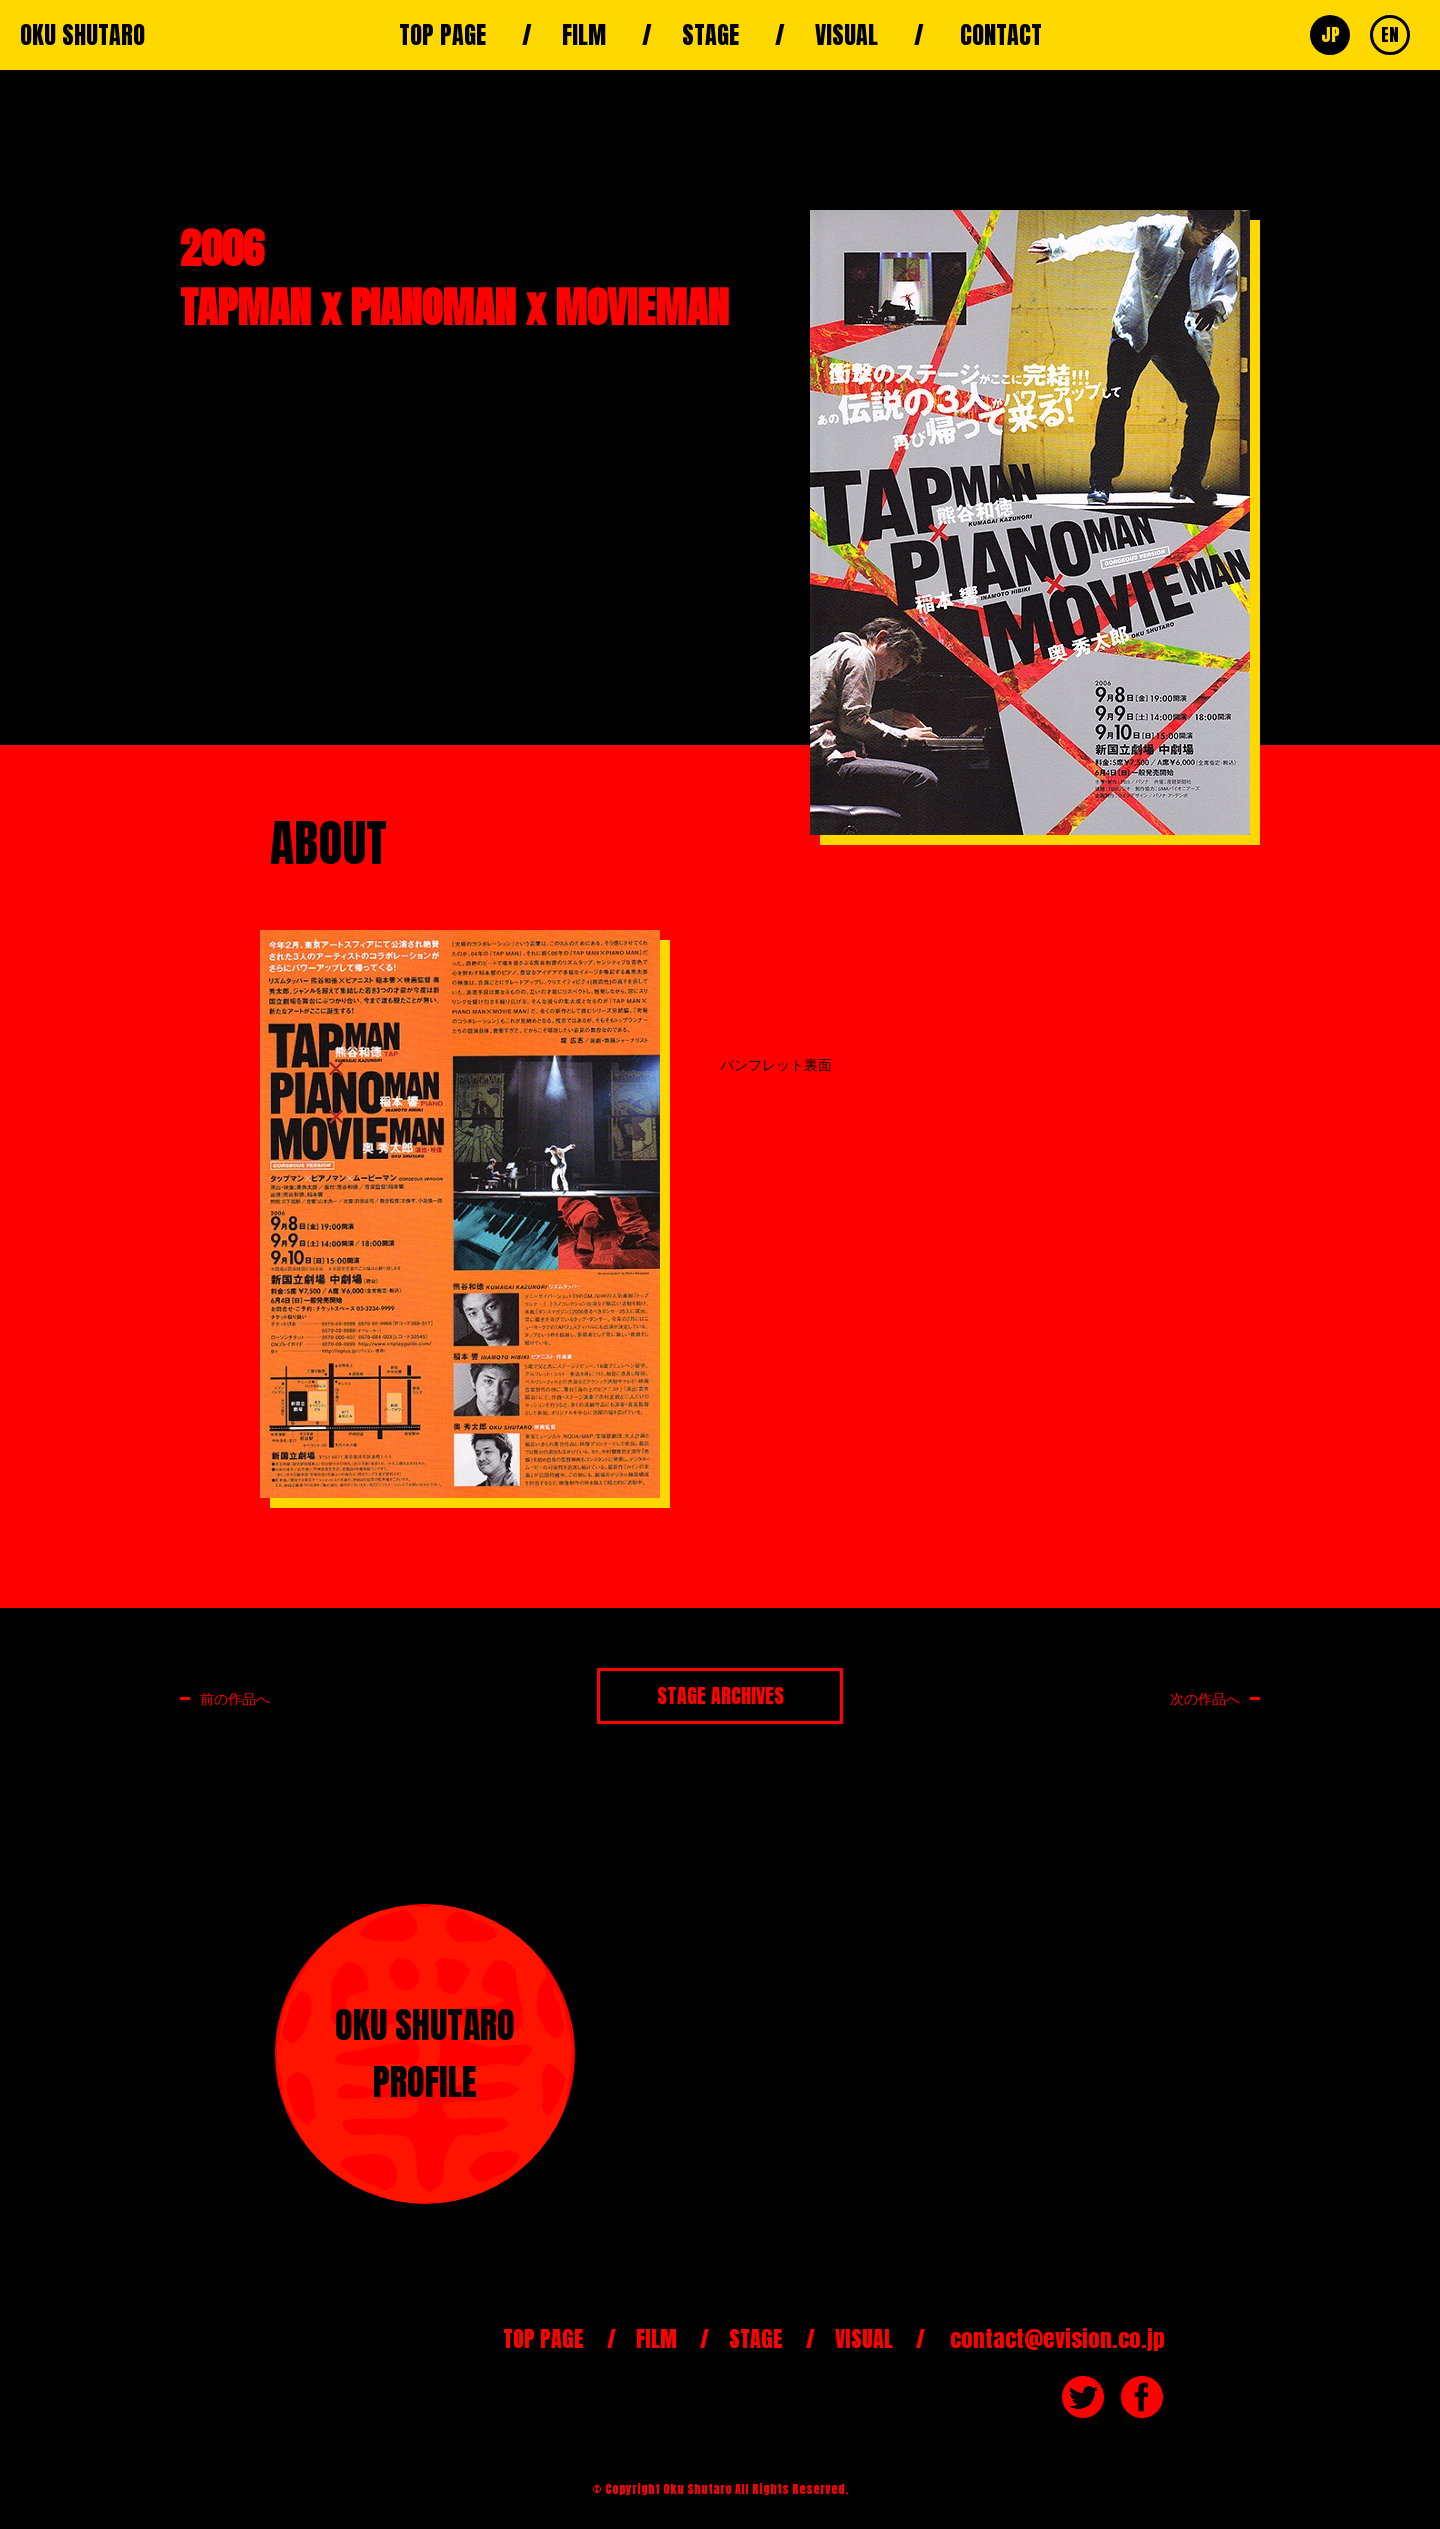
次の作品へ (1205, 1698)
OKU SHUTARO (82, 35)
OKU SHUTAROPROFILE (425, 2054)
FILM (584, 35)
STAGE (710, 35)
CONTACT (1001, 35)
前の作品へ (235, 1698)
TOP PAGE (442, 35)
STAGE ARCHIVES (720, 1695)
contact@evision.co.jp (1057, 2338)
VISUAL (846, 35)
